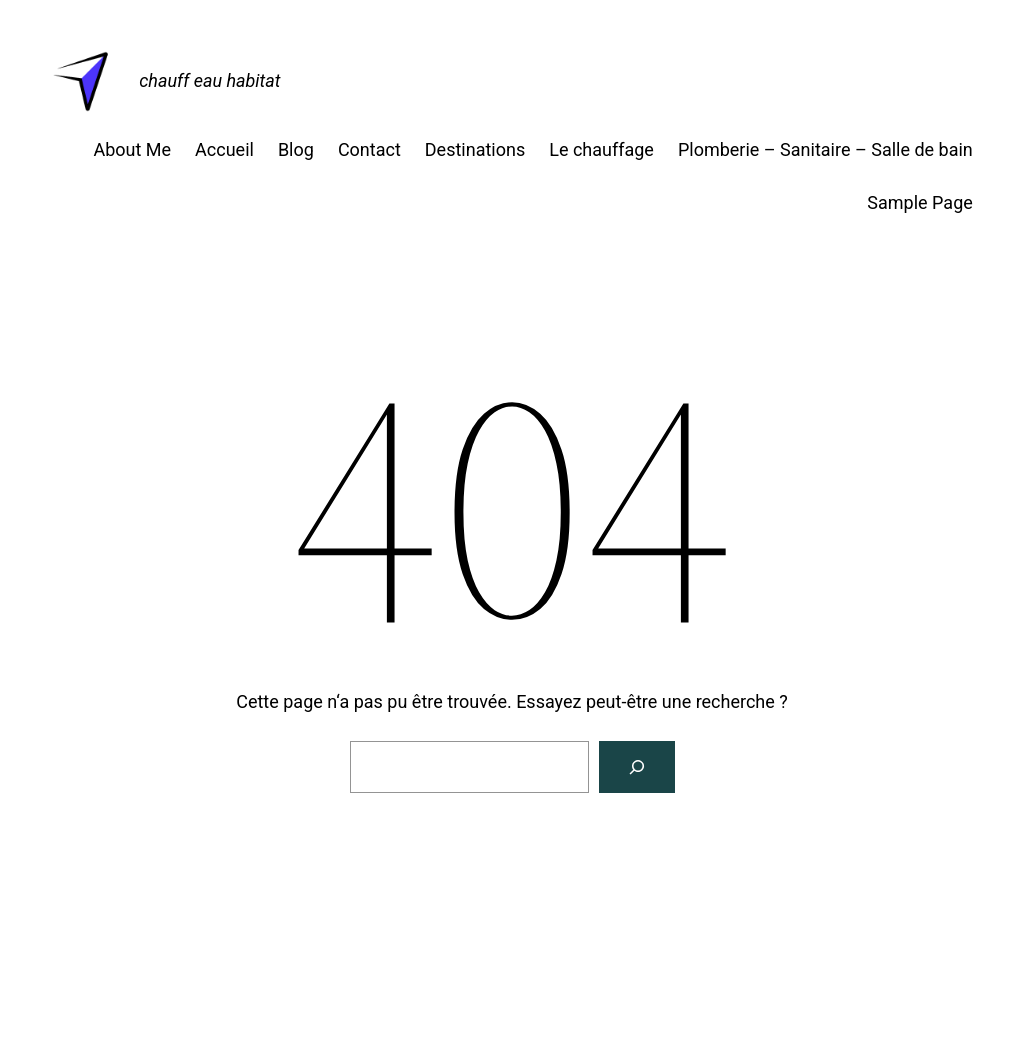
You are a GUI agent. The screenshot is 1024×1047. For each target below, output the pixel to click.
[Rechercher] (637, 767)
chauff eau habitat (209, 80)
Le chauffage (601, 149)
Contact (369, 149)
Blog (296, 149)
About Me (132, 149)
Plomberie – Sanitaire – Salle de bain (825, 149)
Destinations (475, 149)
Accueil (224, 149)
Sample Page (919, 202)
